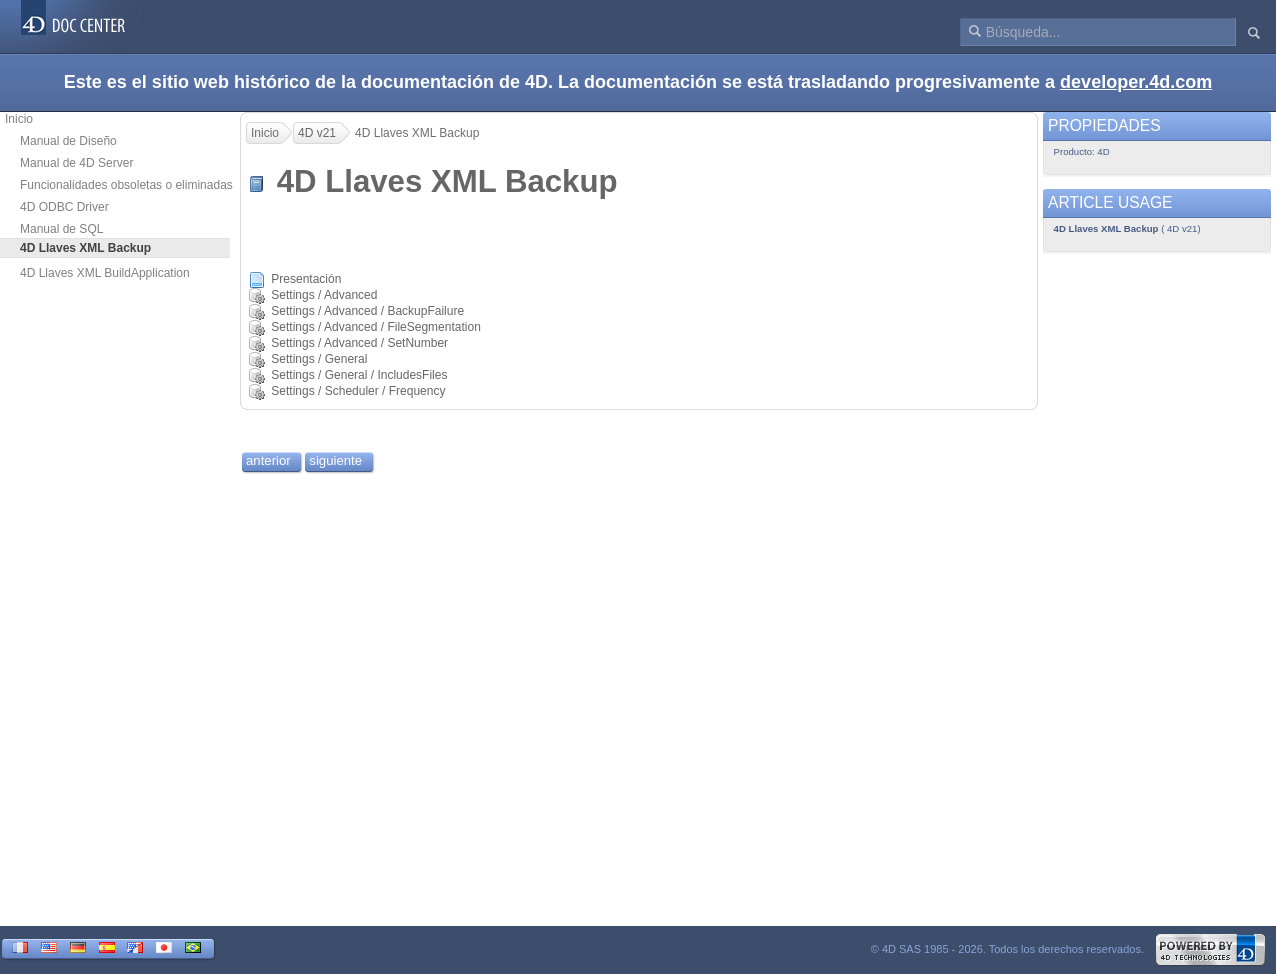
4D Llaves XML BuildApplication (105, 273)
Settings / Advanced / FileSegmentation (375, 327)
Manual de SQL (61, 229)
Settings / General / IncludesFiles (359, 375)
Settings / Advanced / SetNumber (359, 343)
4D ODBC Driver (64, 207)
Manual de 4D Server (76, 163)
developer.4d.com (1136, 82)
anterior (268, 460)
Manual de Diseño (68, 141)
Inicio (19, 119)
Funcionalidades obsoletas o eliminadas (126, 185)
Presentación (306, 279)
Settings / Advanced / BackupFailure (367, 311)
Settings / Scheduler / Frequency (358, 391)
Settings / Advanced (324, 295)
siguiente (335, 460)
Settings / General (319, 359)
